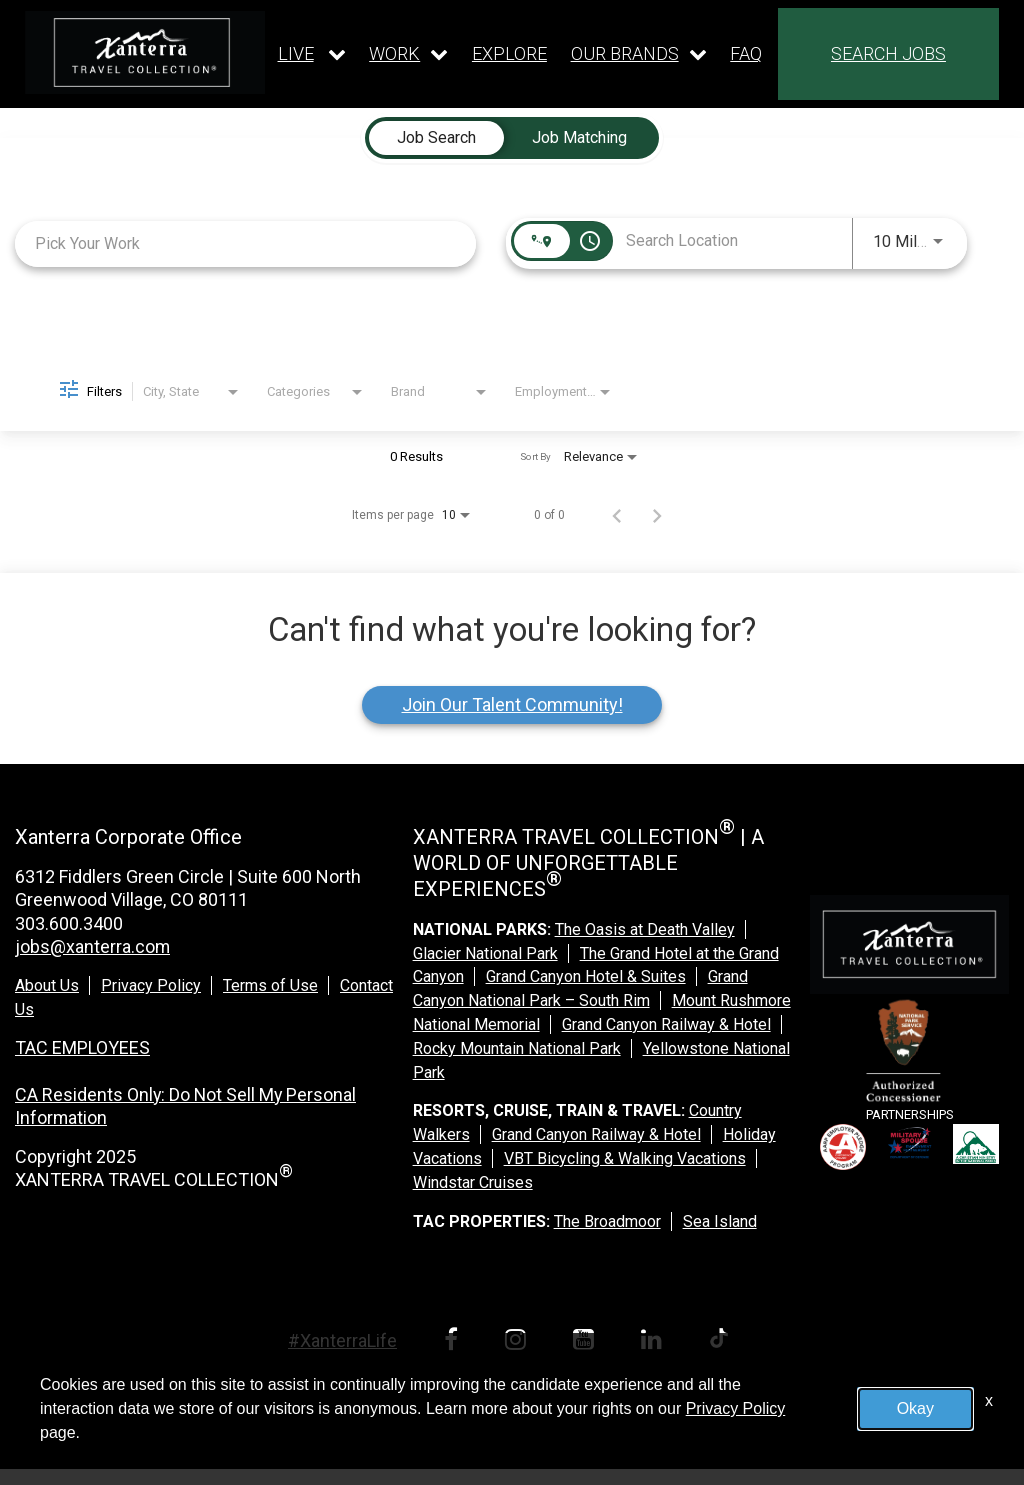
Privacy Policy (151, 985)
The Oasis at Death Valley (645, 929)
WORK (394, 53)
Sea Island (720, 1221)
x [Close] (989, 1400)
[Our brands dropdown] (639, 54)
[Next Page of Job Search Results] (657, 515)
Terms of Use (270, 985)
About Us (47, 985)
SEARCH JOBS (888, 53)
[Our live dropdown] (312, 54)
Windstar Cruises (473, 1182)
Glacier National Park (485, 953)
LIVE (296, 53)
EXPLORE (509, 54)
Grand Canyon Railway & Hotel (666, 1024)
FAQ (746, 54)
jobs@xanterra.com (93, 946)
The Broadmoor (607, 1221)
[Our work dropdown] (408, 54)
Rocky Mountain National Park (517, 1048)
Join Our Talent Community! (512, 704)
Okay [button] (915, 1408)
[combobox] (245, 243)
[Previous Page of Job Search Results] (617, 515)
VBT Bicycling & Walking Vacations (625, 1158)
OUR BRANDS (625, 53)
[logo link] (145, 52)
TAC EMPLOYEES (82, 1047)
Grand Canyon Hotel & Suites (586, 976)
